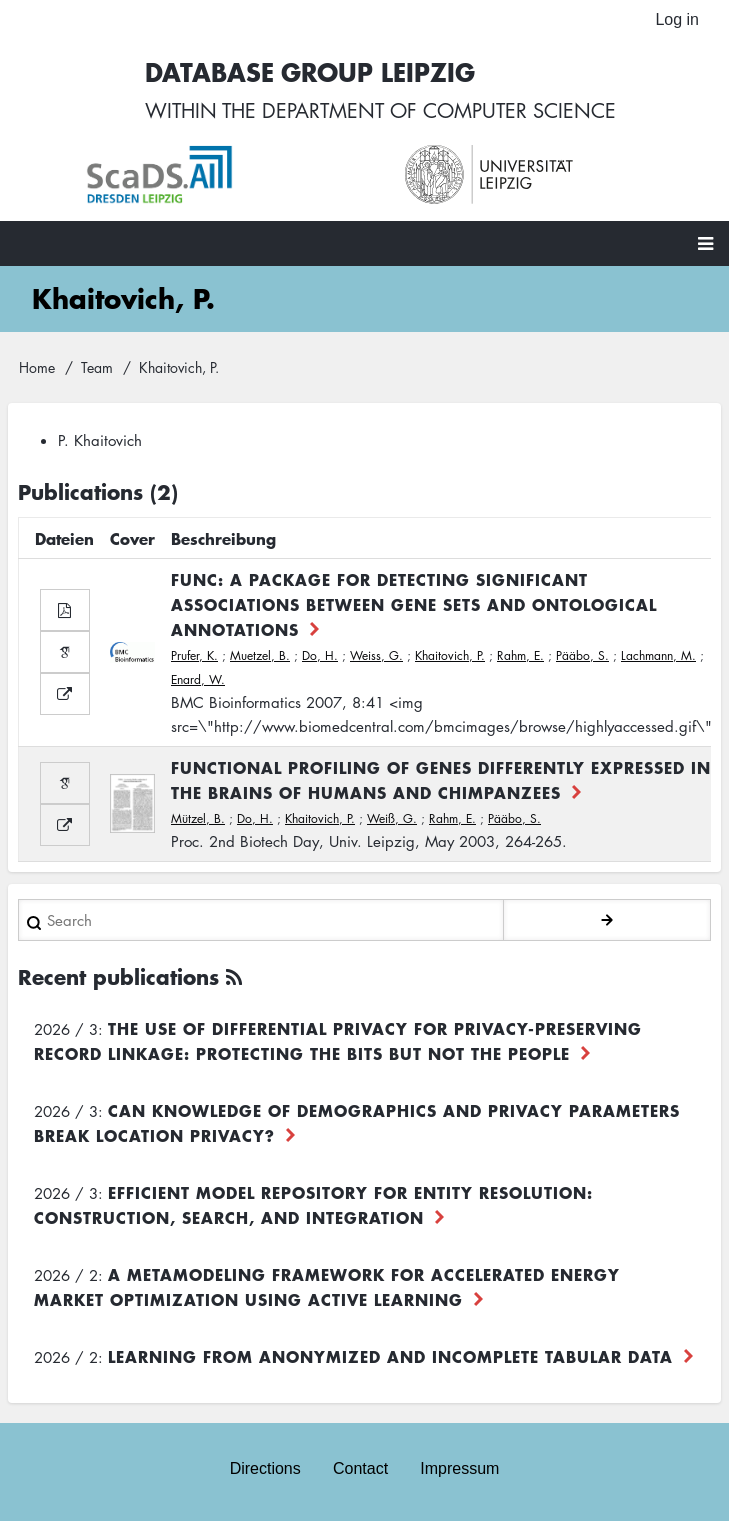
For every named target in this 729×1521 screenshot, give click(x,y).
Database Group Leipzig (310, 71)
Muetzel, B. (260, 655)
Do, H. (320, 655)
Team (97, 367)
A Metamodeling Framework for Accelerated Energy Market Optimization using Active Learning (327, 1286)
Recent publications (118, 976)
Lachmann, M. (658, 655)
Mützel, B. (198, 818)
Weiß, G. (392, 818)
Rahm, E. (520, 655)
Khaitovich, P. (450, 655)
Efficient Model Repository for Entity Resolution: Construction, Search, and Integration (313, 1204)
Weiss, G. (376, 655)
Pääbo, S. (582, 655)
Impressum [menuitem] (459, 1468)
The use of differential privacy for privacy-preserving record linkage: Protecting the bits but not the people (338, 1040)
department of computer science (439, 110)
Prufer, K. (194, 655)
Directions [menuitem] (265, 1468)
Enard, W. (198, 679)
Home (37, 367)
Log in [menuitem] (677, 19)
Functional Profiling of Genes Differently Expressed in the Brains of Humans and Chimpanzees (441, 779)
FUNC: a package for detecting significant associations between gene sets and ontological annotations (414, 604)
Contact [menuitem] (360, 1468)
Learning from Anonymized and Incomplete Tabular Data (390, 1356)
